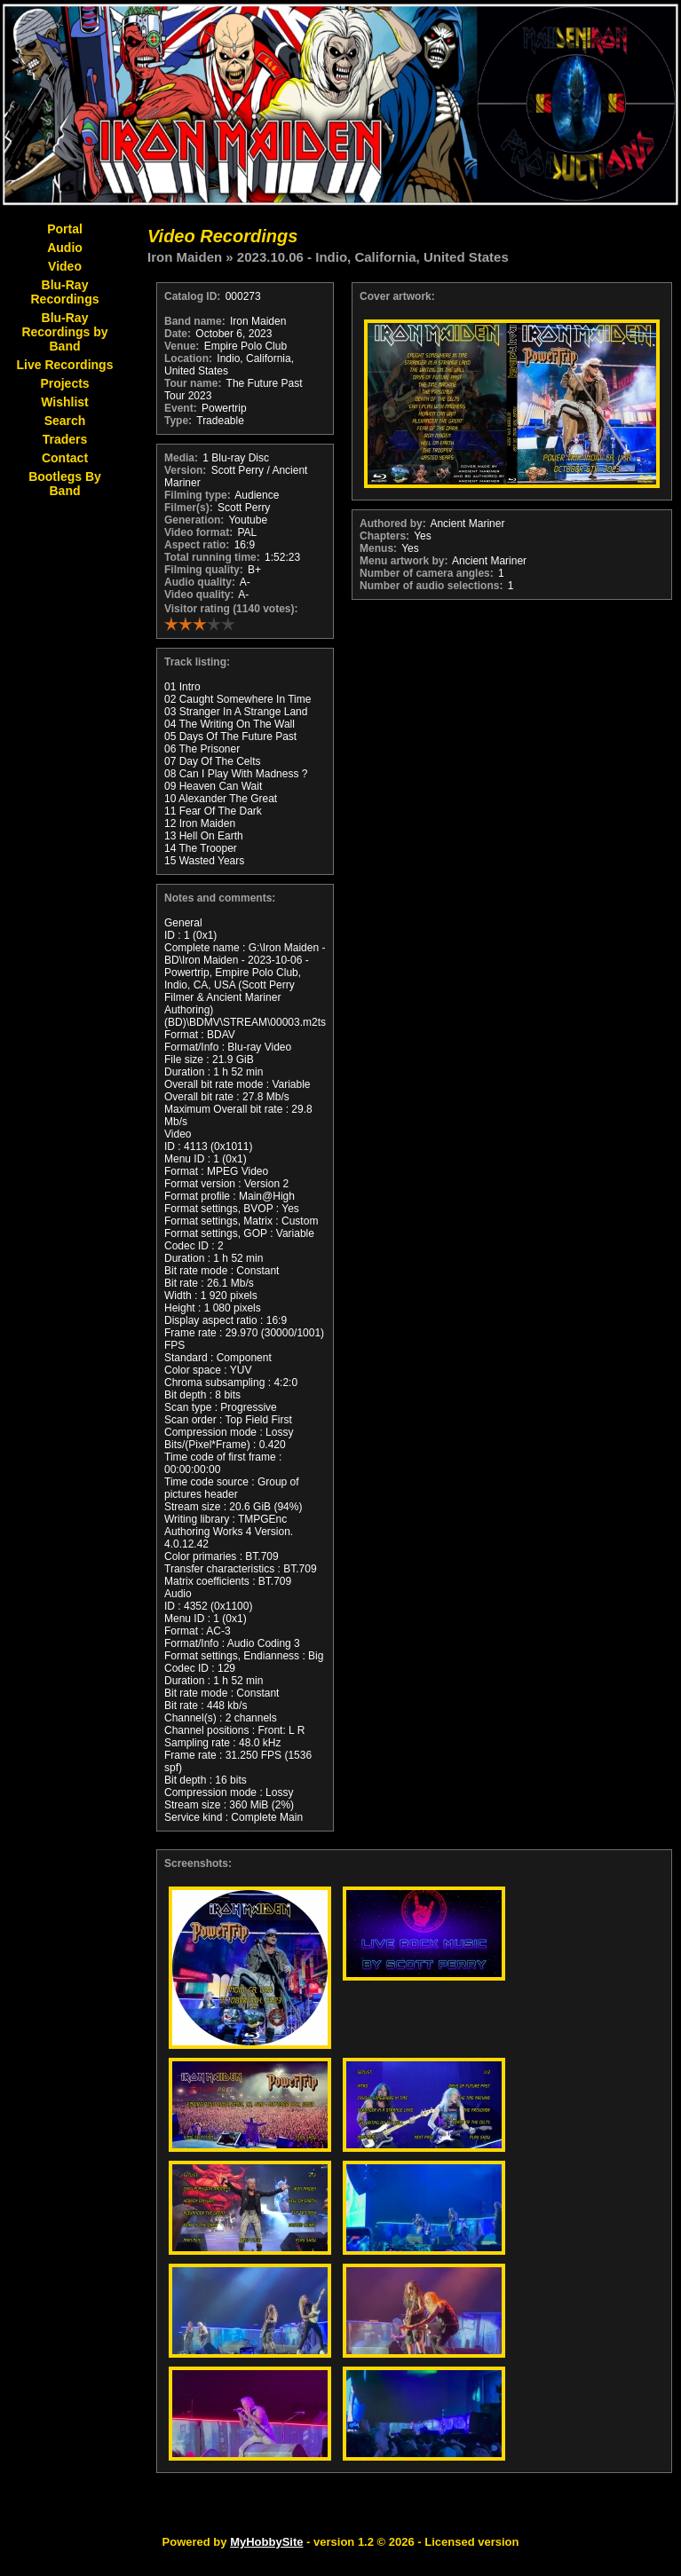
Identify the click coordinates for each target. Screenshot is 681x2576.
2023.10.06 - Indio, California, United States (373, 256)
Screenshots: (198, 1863)
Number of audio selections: (431, 585)
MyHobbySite (266, 2541)
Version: (185, 470)
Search (65, 421)
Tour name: (192, 383)
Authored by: (393, 523)
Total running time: (212, 557)
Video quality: (199, 594)
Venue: (181, 346)
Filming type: (197, 495)
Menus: (378, 548)
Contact (65, 458)
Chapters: (384, 536)
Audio (65, 247)
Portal (65, 229)
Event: (180, 408)
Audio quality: (199, 582)
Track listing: (197, 662)
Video (65, 266)
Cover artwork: (397, 296)
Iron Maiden (184, 256)
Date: (177, 333)
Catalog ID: (192, 296)
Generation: (194, 520)
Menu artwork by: (403, 561)
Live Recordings (65, 365)
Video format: (198, 532)
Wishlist (65, 402)
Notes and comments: (219, 898)
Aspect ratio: (196, 545)
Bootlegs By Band (64, 483)
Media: (181, 458)
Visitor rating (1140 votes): (231, 609)
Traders (65, 439)
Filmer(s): (188, 507)
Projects (64, 383)
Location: (188, 358)
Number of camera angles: (427, 573)
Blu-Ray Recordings (64, 292)
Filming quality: (203, 569)
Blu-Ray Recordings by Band (64, 332)
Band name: (195, 321)
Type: (178, 420)
